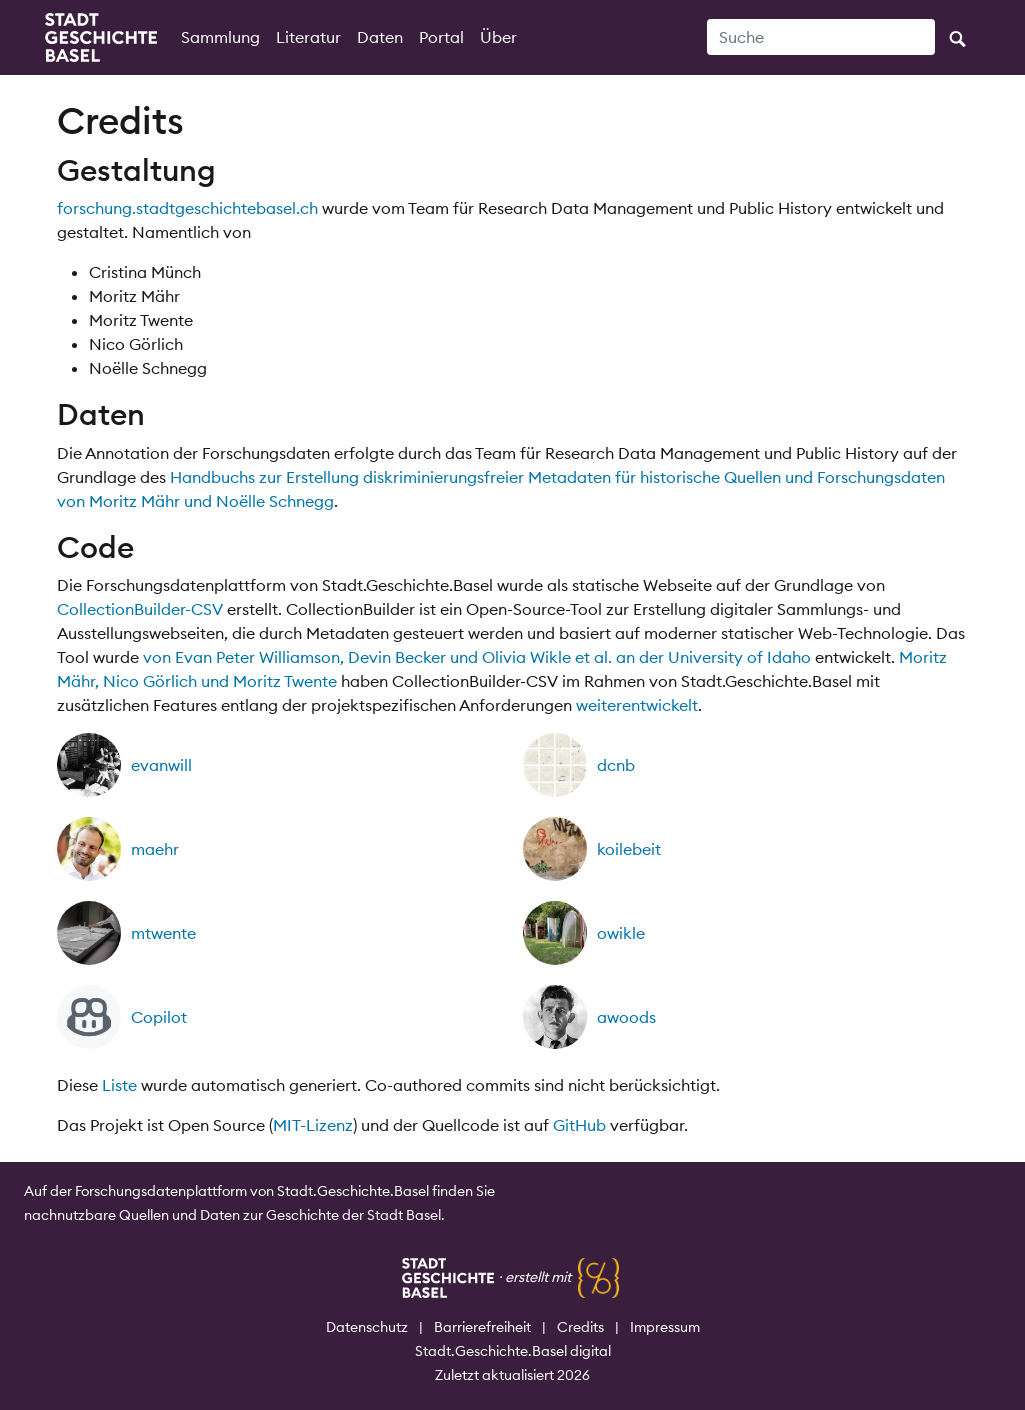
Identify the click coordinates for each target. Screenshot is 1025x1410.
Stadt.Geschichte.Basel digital (513, 1351)
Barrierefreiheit (482, 1327)
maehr (155, 849)
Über (498, 37)
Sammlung (220, 37)
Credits (580, 1327)
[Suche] (821, 37)
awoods (626, 1017)
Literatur (308, 37)
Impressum (665, 1327)
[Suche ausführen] (958, 37)
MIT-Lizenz (313, 1125)
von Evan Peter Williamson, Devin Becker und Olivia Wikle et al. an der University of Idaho (477, 657)
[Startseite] (101, 37)
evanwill (161, 765)
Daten (380, 37)
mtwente (163, 933)
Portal (441, 37)
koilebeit (629, 849)
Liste (119, 1085)
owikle (621, 933)
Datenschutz (367, 1327)
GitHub (579, 1125)
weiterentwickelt (637, 705)
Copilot (159, 1017)
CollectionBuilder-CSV (140, 609)
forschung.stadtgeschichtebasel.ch (187, 208)
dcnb (616, 765)
